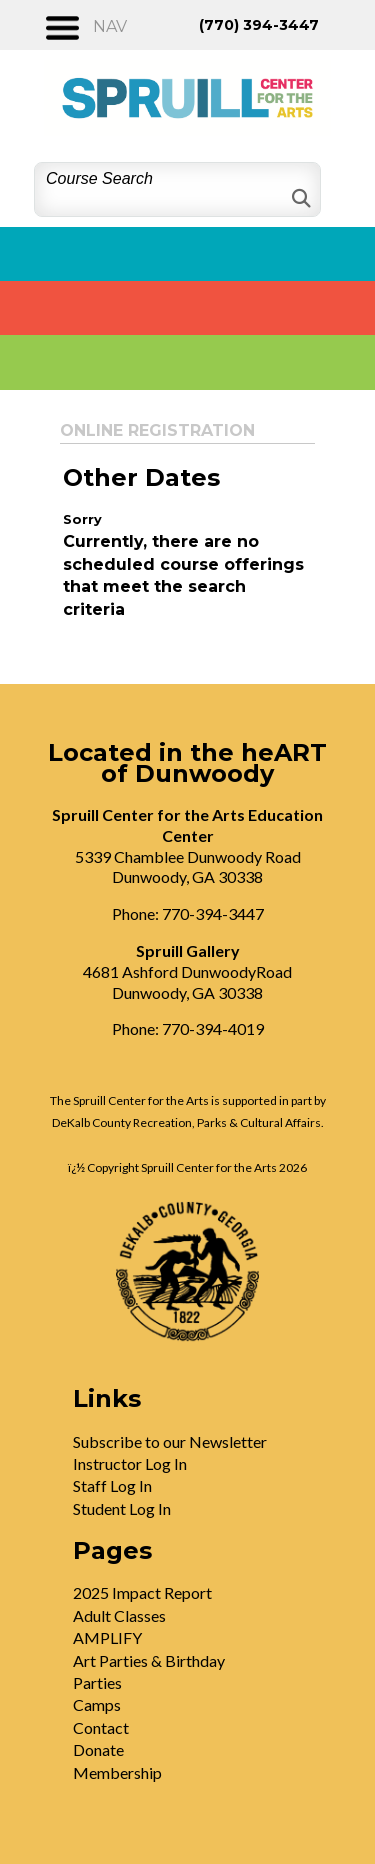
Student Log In (122, 1508)
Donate (98, 1749)
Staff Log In (112, 1485)
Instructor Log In (130, 1463)
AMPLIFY (107, 1637)
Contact (101, 1727)
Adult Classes (119, 1615)
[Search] (299, 198)
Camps (97, 1704)
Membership (117, 1772)
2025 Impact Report (142, 1592)
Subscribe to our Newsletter (170, 1441)
